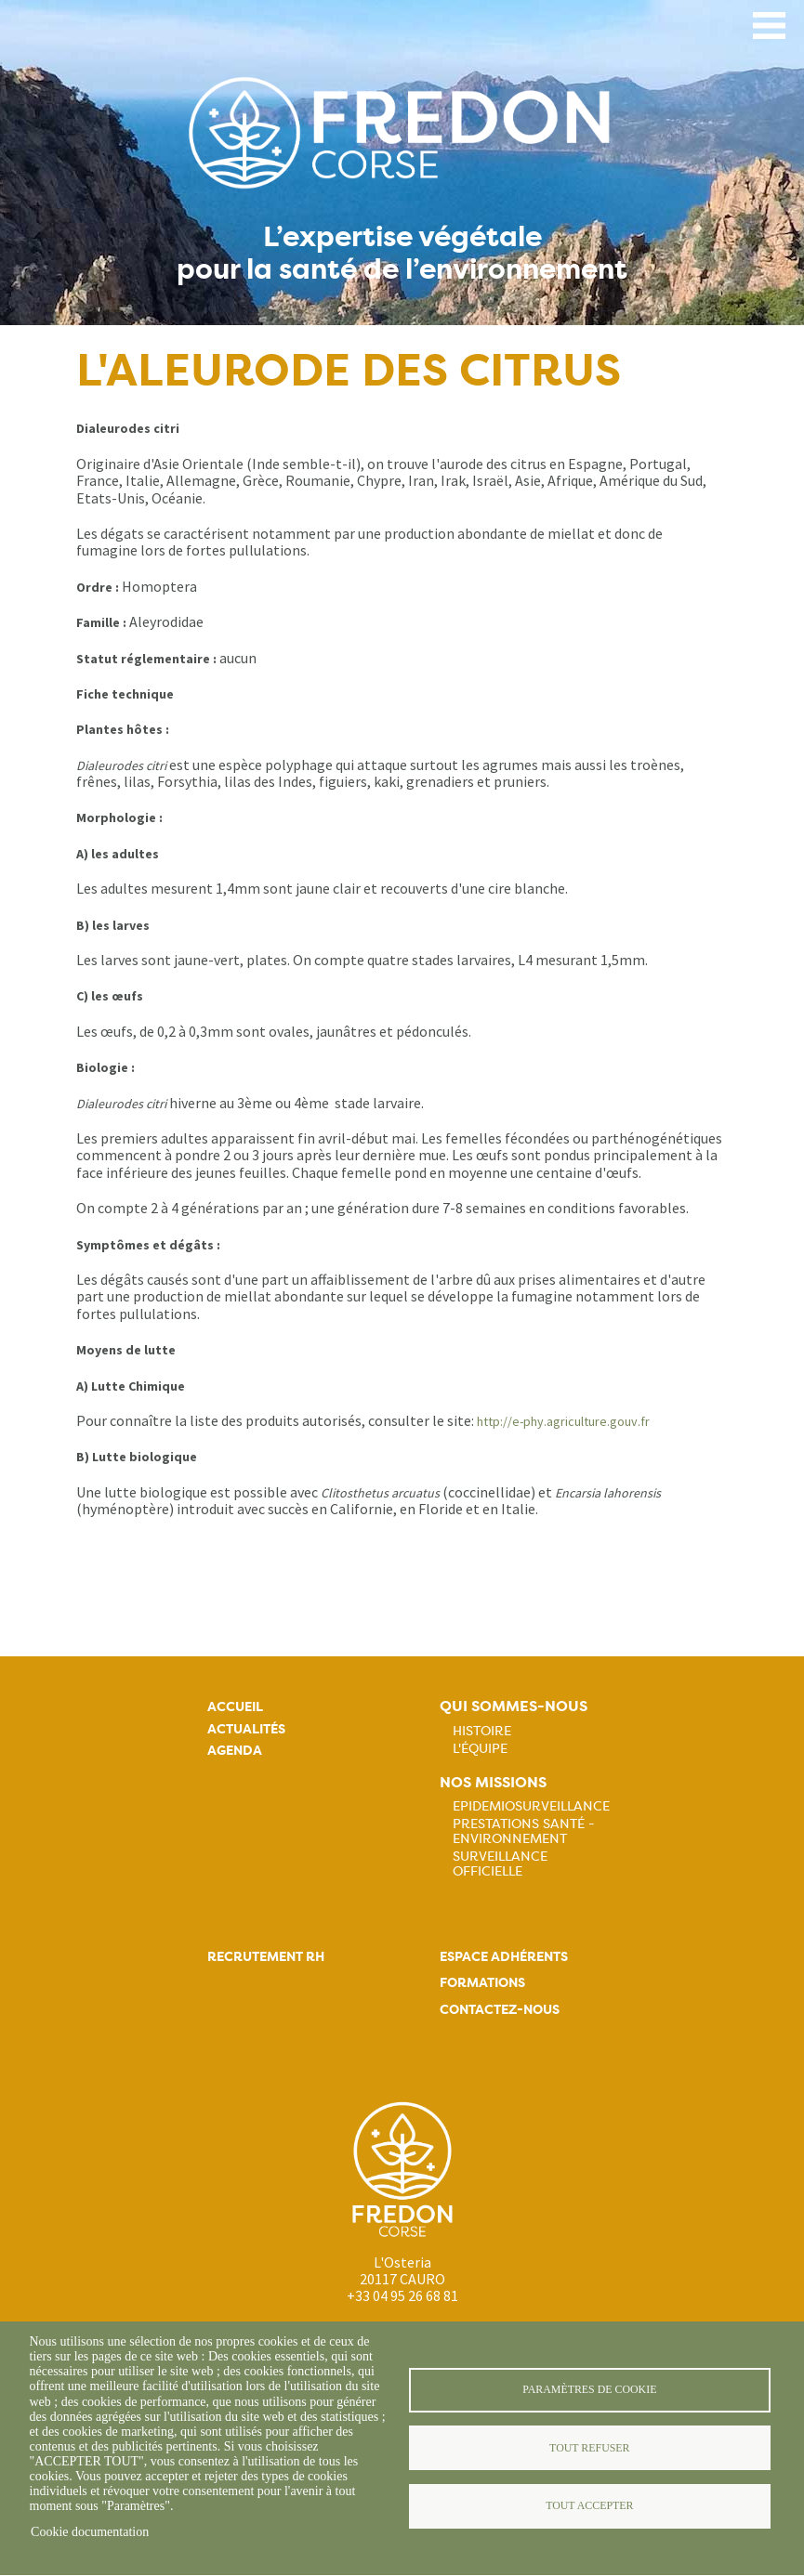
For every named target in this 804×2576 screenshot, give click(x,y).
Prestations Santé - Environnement (524, 1831)
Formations (482, 1983)
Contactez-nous (500, 2010)
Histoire (482, 1730)
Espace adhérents (504, 1957)
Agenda (234, 1750)
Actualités (246, 1729)
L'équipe (480, 1748)
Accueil (235, 1707)
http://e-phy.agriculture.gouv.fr (563, 1421)
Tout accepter (589, 2505)
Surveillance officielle (500, 1863)
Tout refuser (589, 2447)
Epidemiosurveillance (531, 1806)
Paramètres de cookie (589, 2389)
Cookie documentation (90, 2532)
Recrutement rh (265, 1957)
